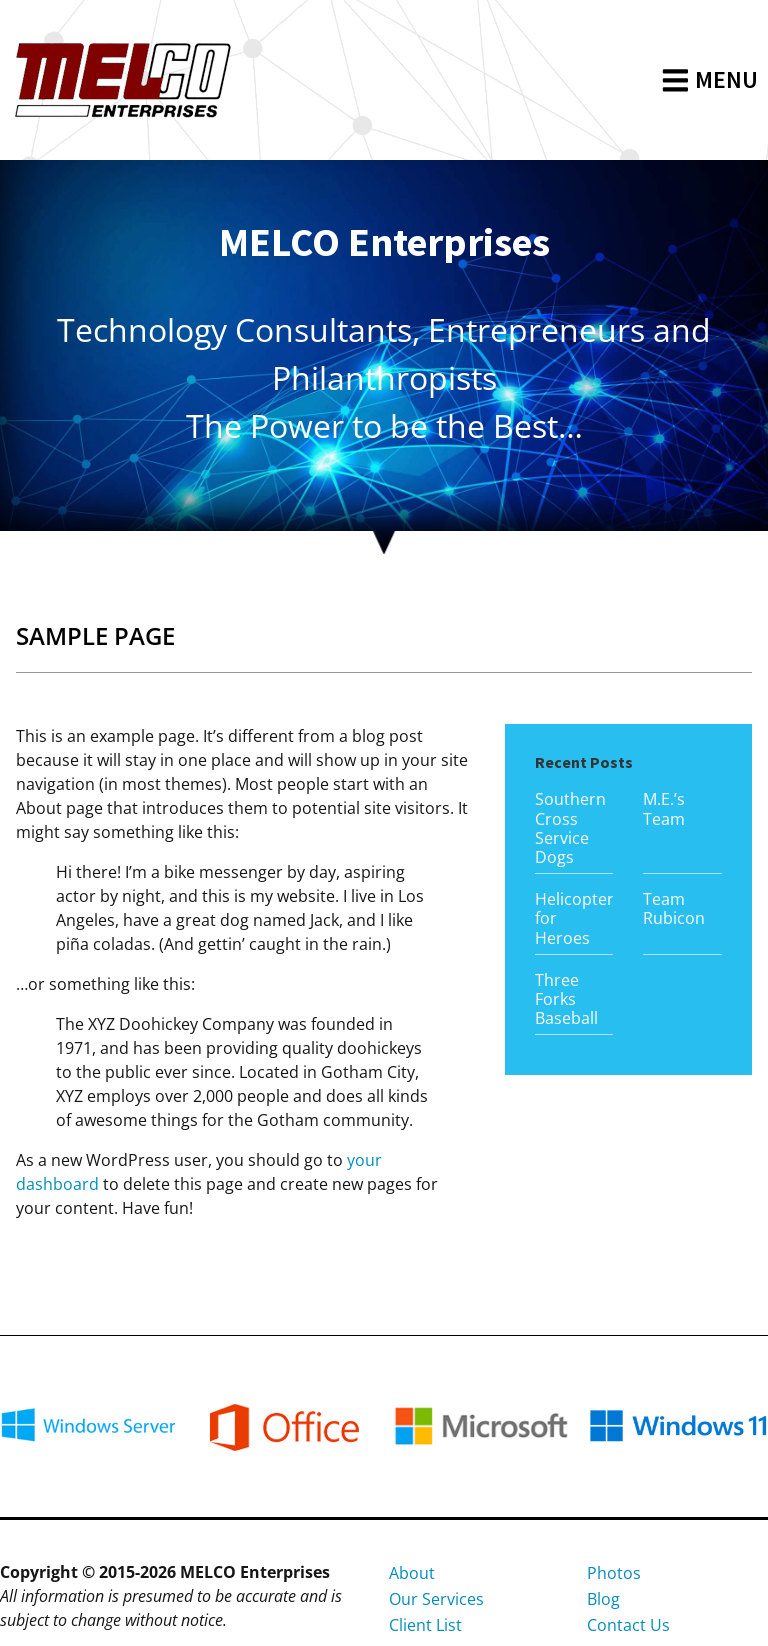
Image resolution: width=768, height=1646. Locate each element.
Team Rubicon (674, 908)
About (412, 1573)
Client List (425, 1625)
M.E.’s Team (664, 808)
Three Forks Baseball (566, 999)
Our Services (436, 1599)
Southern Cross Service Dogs (570, 828)
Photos (614, 1573)
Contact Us (628, 1625)
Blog (603, 1599)
